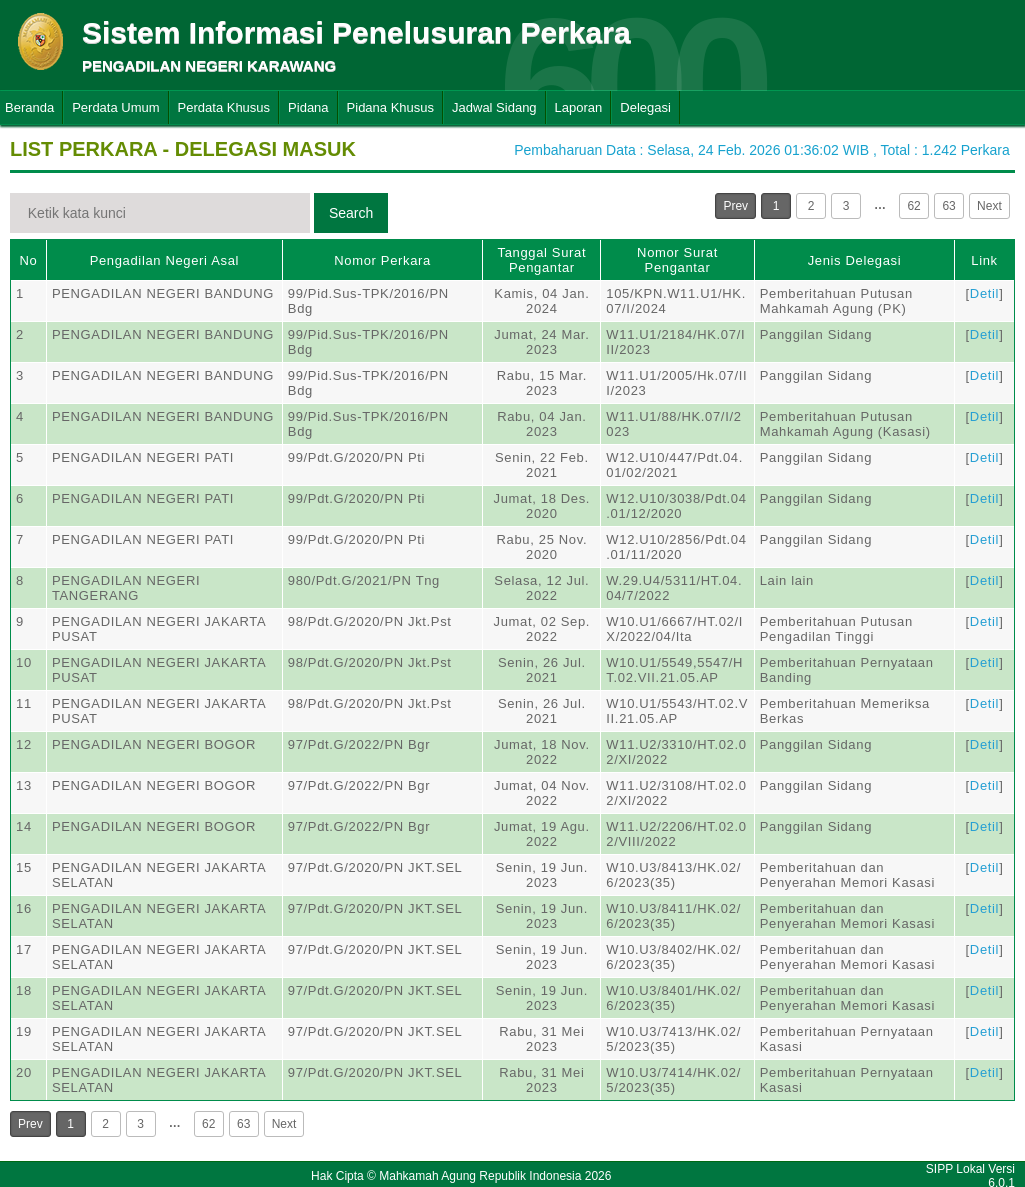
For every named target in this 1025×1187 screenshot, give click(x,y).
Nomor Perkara (382, 260)
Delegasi (645, 107)
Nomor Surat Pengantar (677, 260)
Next (989, 206)
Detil (984, 293)
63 (948, 206)
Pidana (308, 107)
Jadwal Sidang (494, 107)
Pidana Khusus (390, 107)
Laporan (579, 107)
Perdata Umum (115, 107)
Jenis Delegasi (855, 260)
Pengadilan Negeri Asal (164, 260)
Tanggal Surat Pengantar (542, 260)
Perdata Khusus (224, 107)
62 (913, 206)
